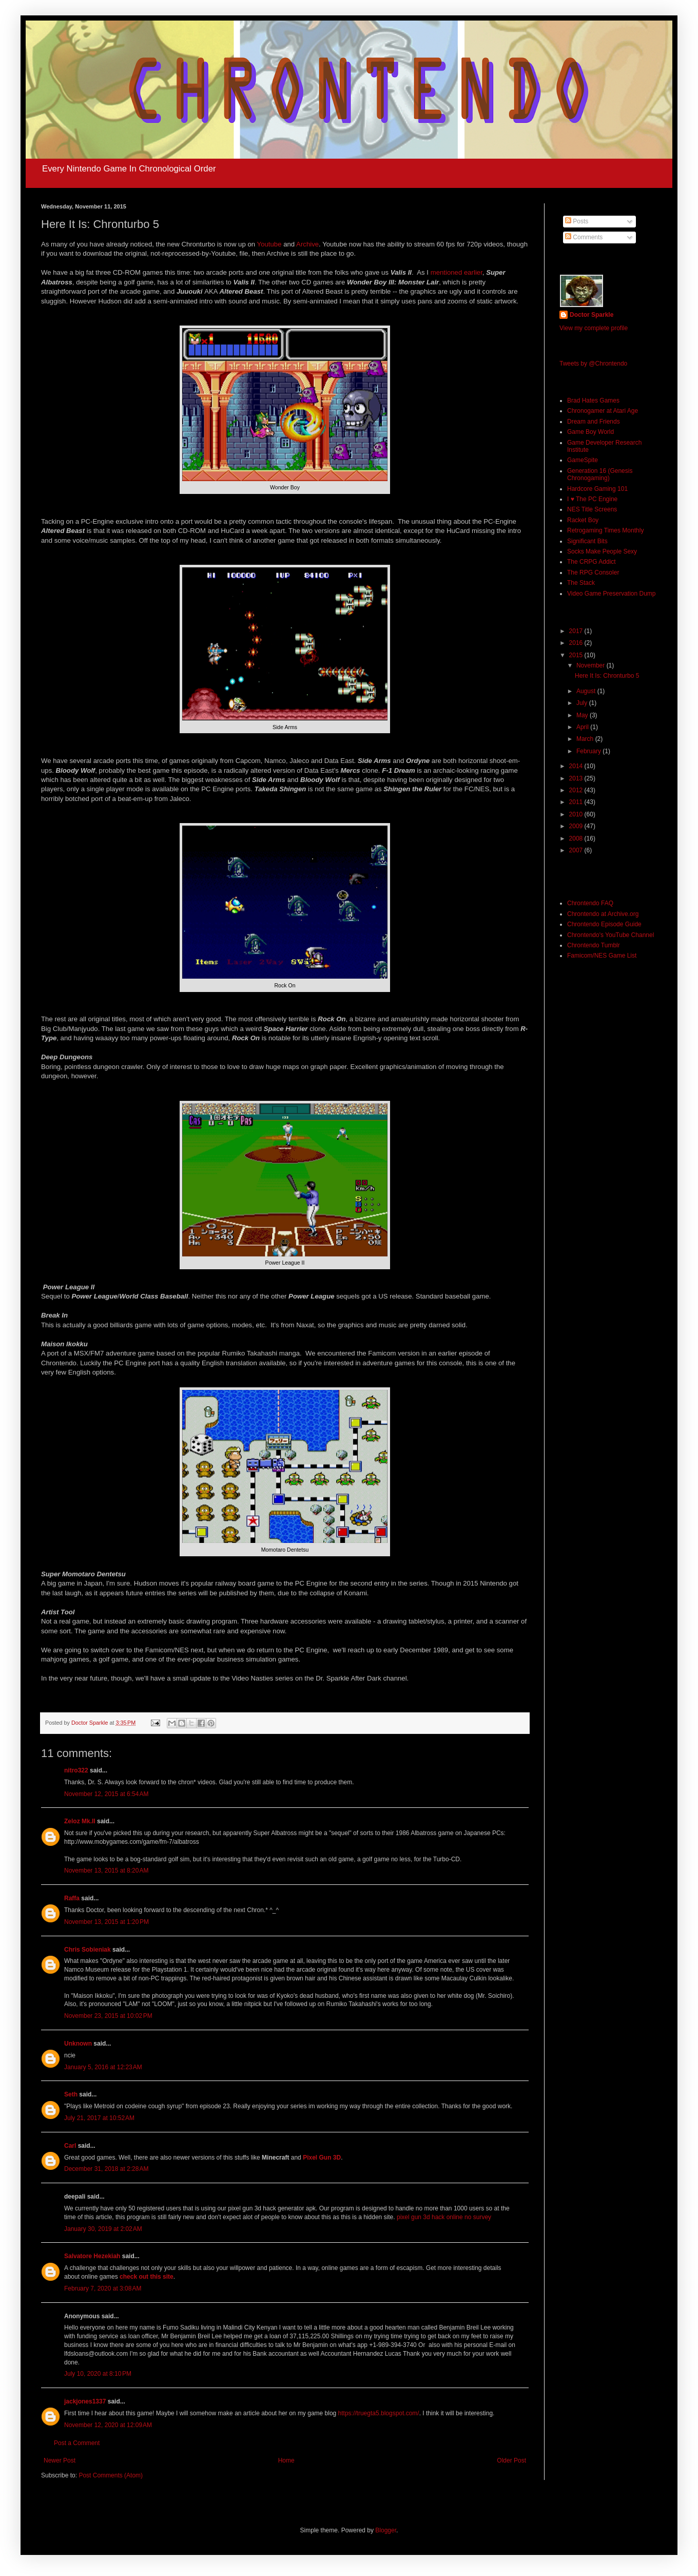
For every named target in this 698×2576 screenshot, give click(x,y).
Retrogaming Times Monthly (605, 530)
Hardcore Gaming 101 (597, 488)
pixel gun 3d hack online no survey (444, 2217)
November (591, 665)
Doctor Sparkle (591, 314)
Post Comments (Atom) (111, 2475)
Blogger (385, 2530)
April (583, 727)
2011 (577, 802)
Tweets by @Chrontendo (593, 363)
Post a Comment (77, 2443)
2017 (577, 631)
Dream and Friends (593, 421)
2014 (577, 766)
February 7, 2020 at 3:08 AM (102, 2288)
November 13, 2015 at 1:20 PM (106, 1921)
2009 (577, 826)
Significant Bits (587, 541)
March (585, 738)
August (586, 691)
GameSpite (582, 460)
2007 (577, 850)
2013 (577, 778)
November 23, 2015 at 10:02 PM (108, 2015)
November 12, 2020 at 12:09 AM (108, 2425)
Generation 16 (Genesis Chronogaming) (599, 474)
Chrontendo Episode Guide (604, 924)
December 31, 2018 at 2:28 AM (106, 2168)
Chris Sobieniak (87, 1949)
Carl (70, 2145)
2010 (577, 814)
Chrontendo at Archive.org (602, 914)
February (589, 751)
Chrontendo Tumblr (593, 945)
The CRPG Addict (591, 561)
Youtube (270, 244)
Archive (307, 244)
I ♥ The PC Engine (592, 499)
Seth (70, 2094)
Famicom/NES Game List (601, 955)
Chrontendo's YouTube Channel (610, 935)
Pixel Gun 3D (322, 2157)
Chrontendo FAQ (590, 903)
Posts (576, 221)
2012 (577, 790)
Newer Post (59, 2460)
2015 (577, 655)
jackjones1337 (85, 2401)
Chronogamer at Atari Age (602, 410)
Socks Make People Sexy (602, 551)
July (582, 703)
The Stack (581, 582)
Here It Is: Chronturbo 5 (607, 675)
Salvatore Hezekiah (92, 2256)
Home (286, 2460)
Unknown (78, 2043)
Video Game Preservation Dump (611, 593)
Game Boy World (590, 431)
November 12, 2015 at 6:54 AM (106, 1794)
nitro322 (76, 1770)
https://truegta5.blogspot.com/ (378, 2413)
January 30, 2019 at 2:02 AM (103, 2228)
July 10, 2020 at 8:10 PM (97, 2373)
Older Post (511, 2460)
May (583, 715)
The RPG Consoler (593, 572)
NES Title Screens (592, 509)
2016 (577, 642)
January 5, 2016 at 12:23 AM (103, 2067)
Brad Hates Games (593, 400)
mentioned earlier (456, 272)
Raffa (72, 1898)
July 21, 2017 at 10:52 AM (99, 2118)
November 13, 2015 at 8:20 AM (106, 1870)
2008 (577, 838)
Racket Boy (582, 520)
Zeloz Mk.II (79, 1821)
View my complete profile (593, 328)
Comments (584, 237)
